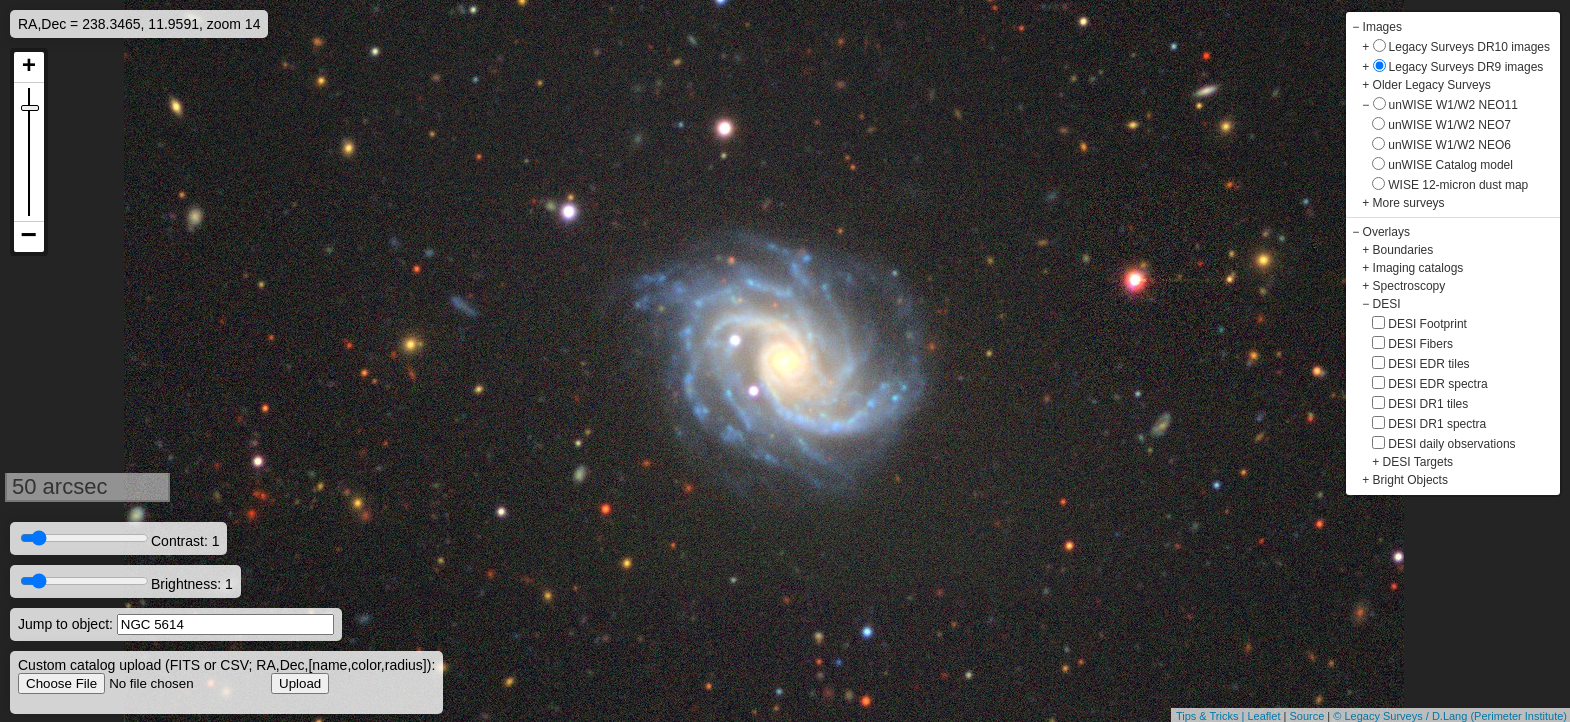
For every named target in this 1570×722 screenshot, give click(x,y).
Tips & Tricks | (1212, 716)
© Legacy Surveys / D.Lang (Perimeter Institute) (1450, 716)
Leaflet (1263, 716)
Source (1306, 716)
